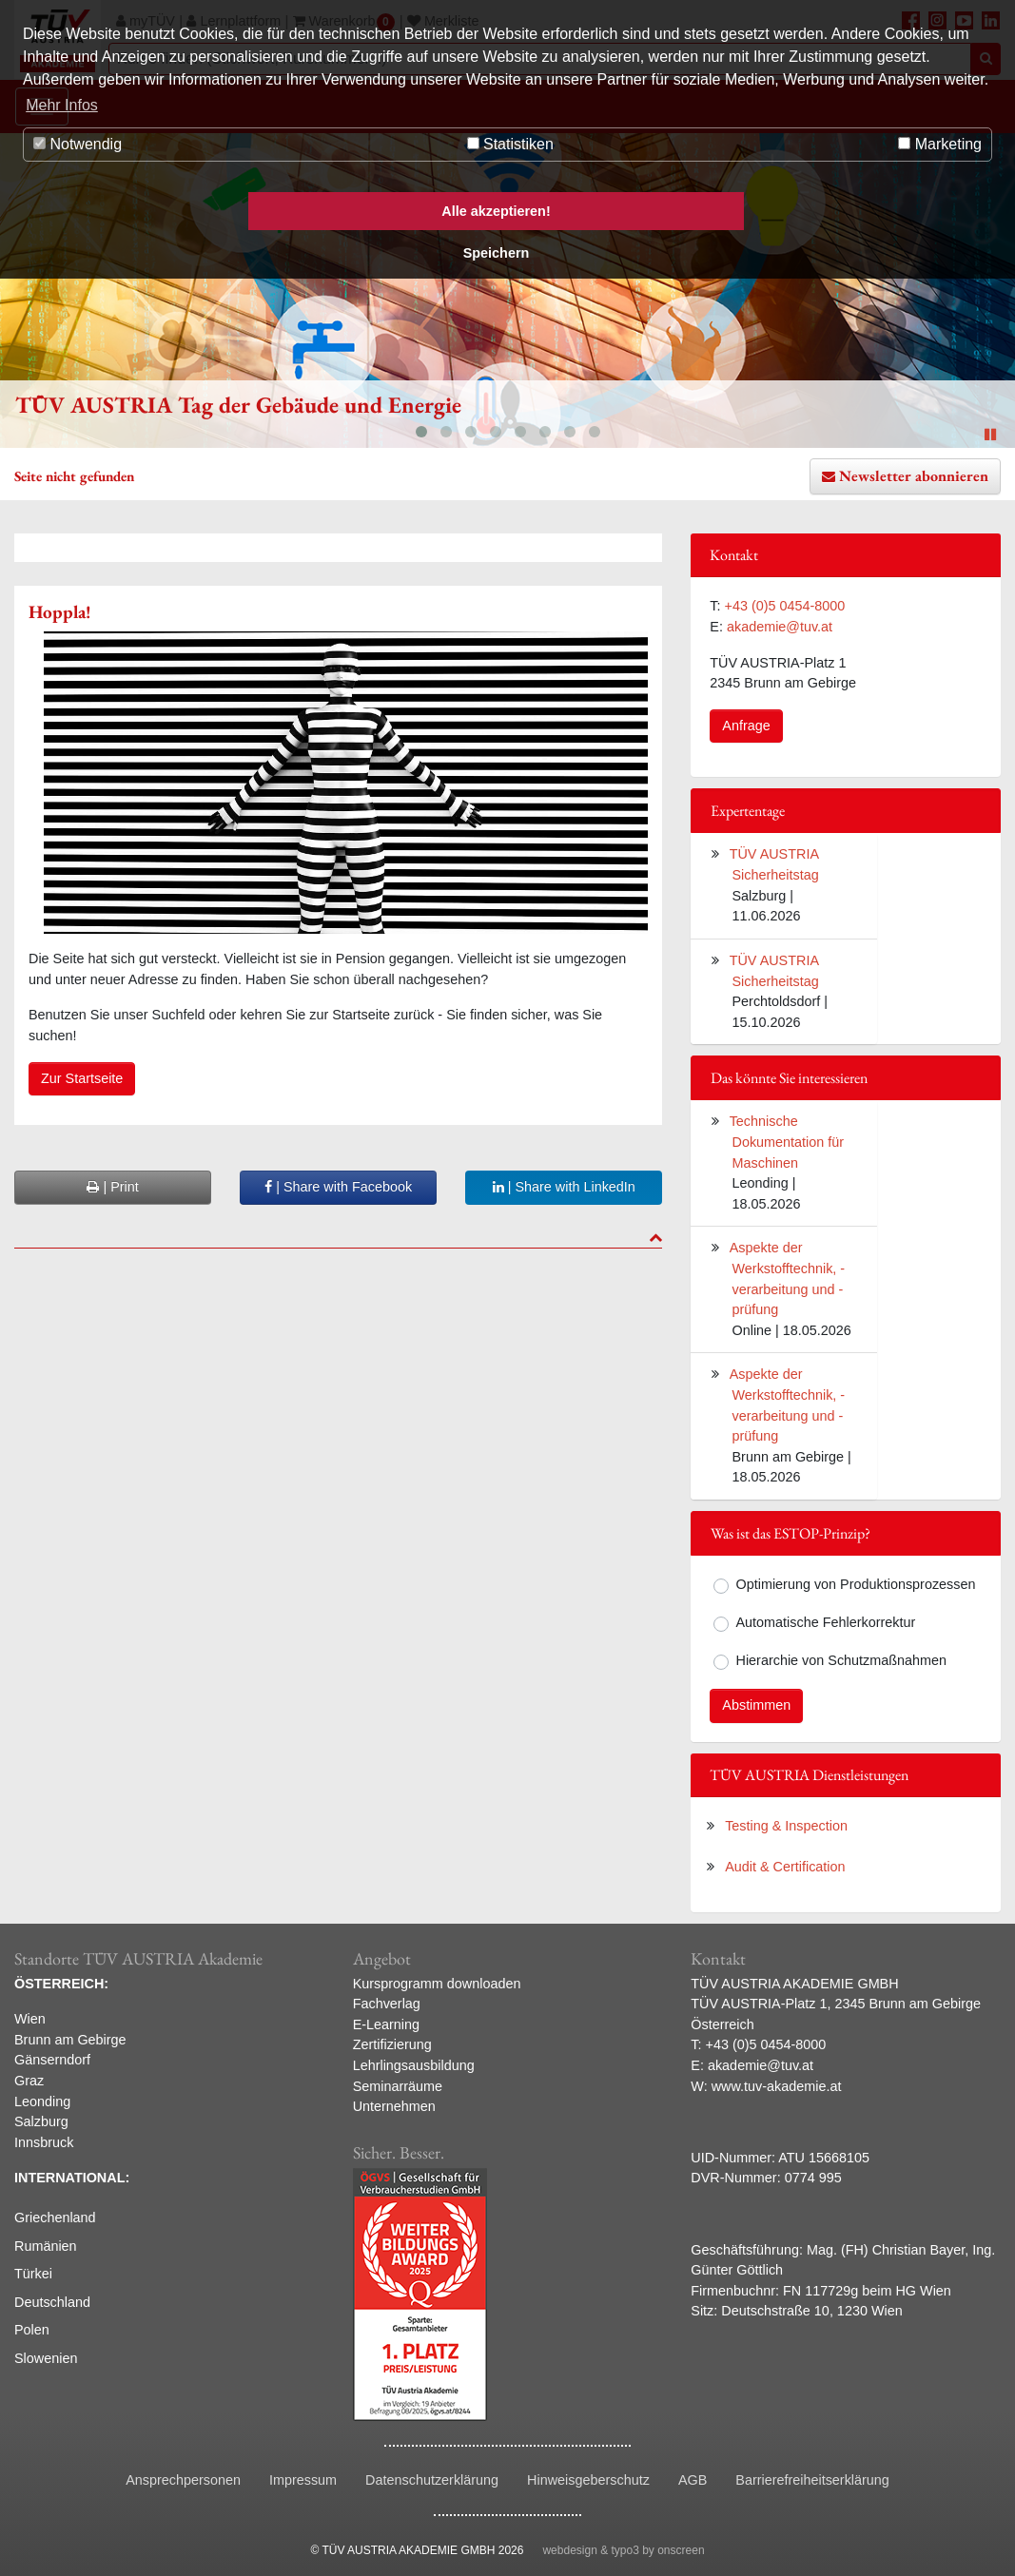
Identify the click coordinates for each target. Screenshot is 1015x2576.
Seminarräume (397, 2086)
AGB (692, 2480)
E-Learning (386, 2024)
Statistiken (510, 144)
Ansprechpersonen (183, 2480)
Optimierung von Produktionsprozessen (856, 1584)
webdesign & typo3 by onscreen (623, 2550)
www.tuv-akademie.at (777, 2086)
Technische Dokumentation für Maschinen (787, 1142)
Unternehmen (394, 2106)
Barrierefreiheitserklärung (812, 2480)
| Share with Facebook (338, 1186)
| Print (112, 1186)
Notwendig (77, 144)
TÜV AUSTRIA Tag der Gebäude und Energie (238, 404)
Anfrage (746, 725)
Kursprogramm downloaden (437, 1983)
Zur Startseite (82, 1078)
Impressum (303, 2480)
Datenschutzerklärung (431, 2480)
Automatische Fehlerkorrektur (826, 1622)
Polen (31, 2329)
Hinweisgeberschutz (588, 2480)
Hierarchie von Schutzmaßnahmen (841, 1660)
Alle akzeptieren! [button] (495, 211)
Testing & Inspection (786, 1825)
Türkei (33, 2273)
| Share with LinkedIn (564, 1186)
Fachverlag (386, 2003)
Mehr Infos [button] (62, 105)
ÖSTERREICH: (61, 1983)
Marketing (940, 144)
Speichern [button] (496, 253)
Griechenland (55, 2217)
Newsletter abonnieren (913, 476)
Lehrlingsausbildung (414, 2065)
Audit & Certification (785, 1866)
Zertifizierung (392, 2044)
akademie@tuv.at (779, 626)
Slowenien (45, 2358)
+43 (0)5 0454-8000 (785, 605)
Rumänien (45, 2246)
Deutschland (52, 2302)
